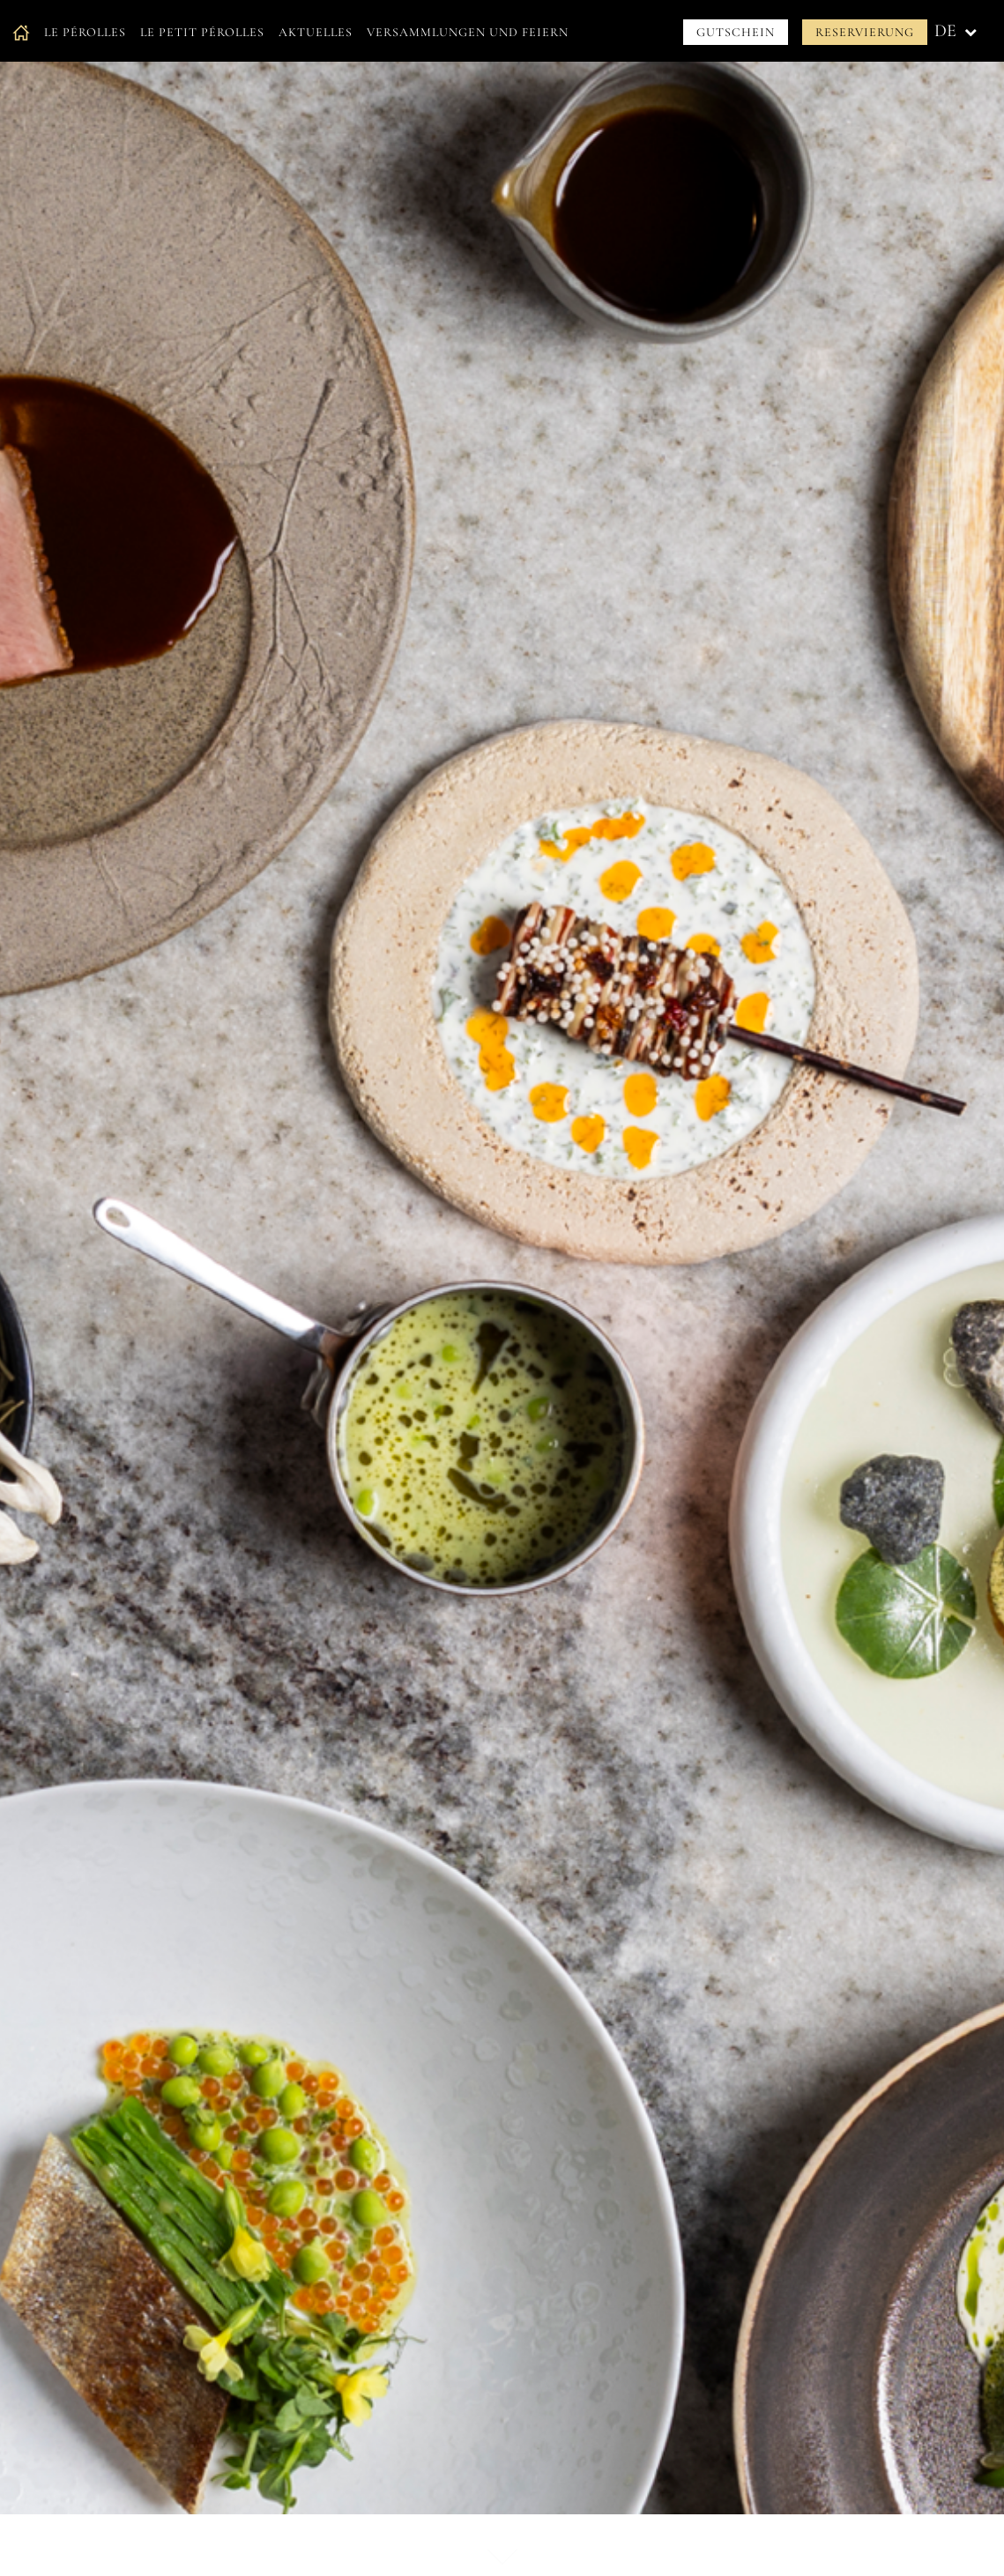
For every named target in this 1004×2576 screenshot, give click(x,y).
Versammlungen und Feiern (468, 32)
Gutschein (735, 32)
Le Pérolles (85, 32)
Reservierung (864, 32)
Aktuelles (316, 32)
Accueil (21, 32)
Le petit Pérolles (202, 32)
